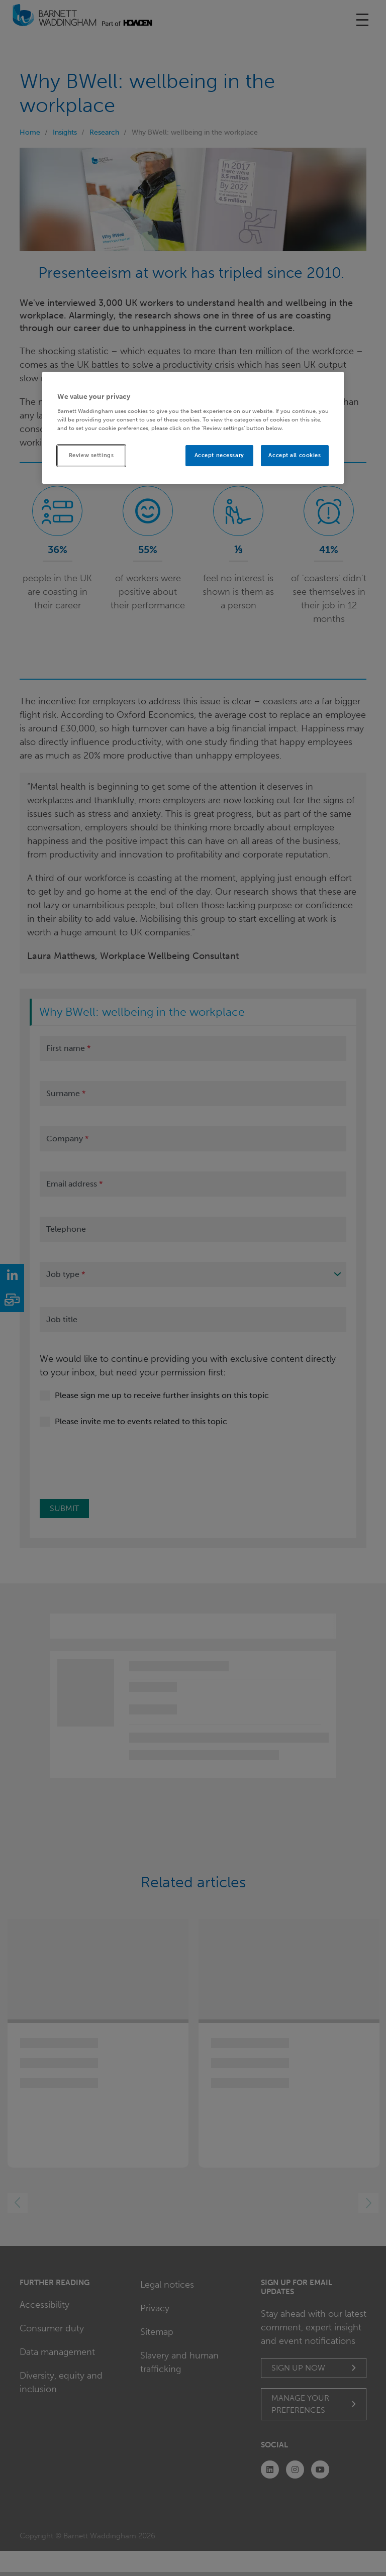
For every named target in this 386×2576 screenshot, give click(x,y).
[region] (193, 428)
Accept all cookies (294, 455)
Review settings (91, 455)
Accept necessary (219, 455)
